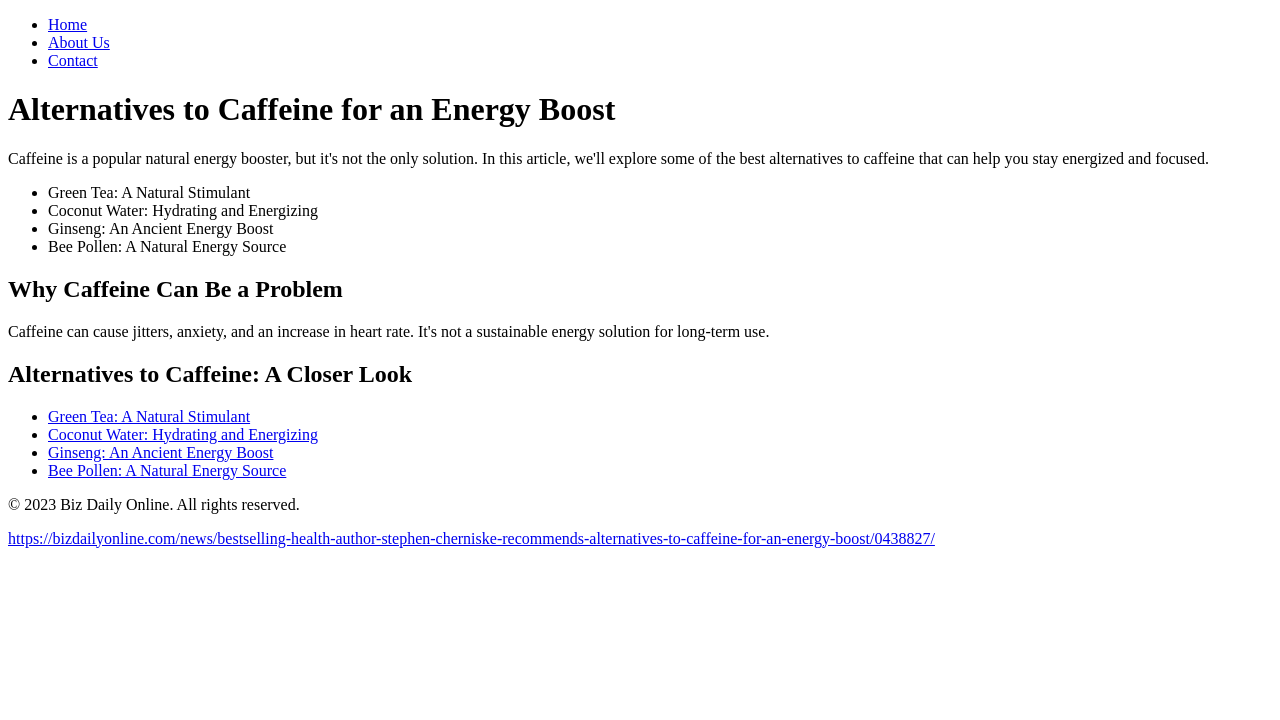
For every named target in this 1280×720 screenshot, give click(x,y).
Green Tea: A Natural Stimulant (149, 416)
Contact (73, 60)
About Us (79, 42)
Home (67, 24)
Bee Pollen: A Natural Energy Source (167, 470)
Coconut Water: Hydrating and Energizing (183, 434)
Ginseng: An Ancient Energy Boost (160, 452)
